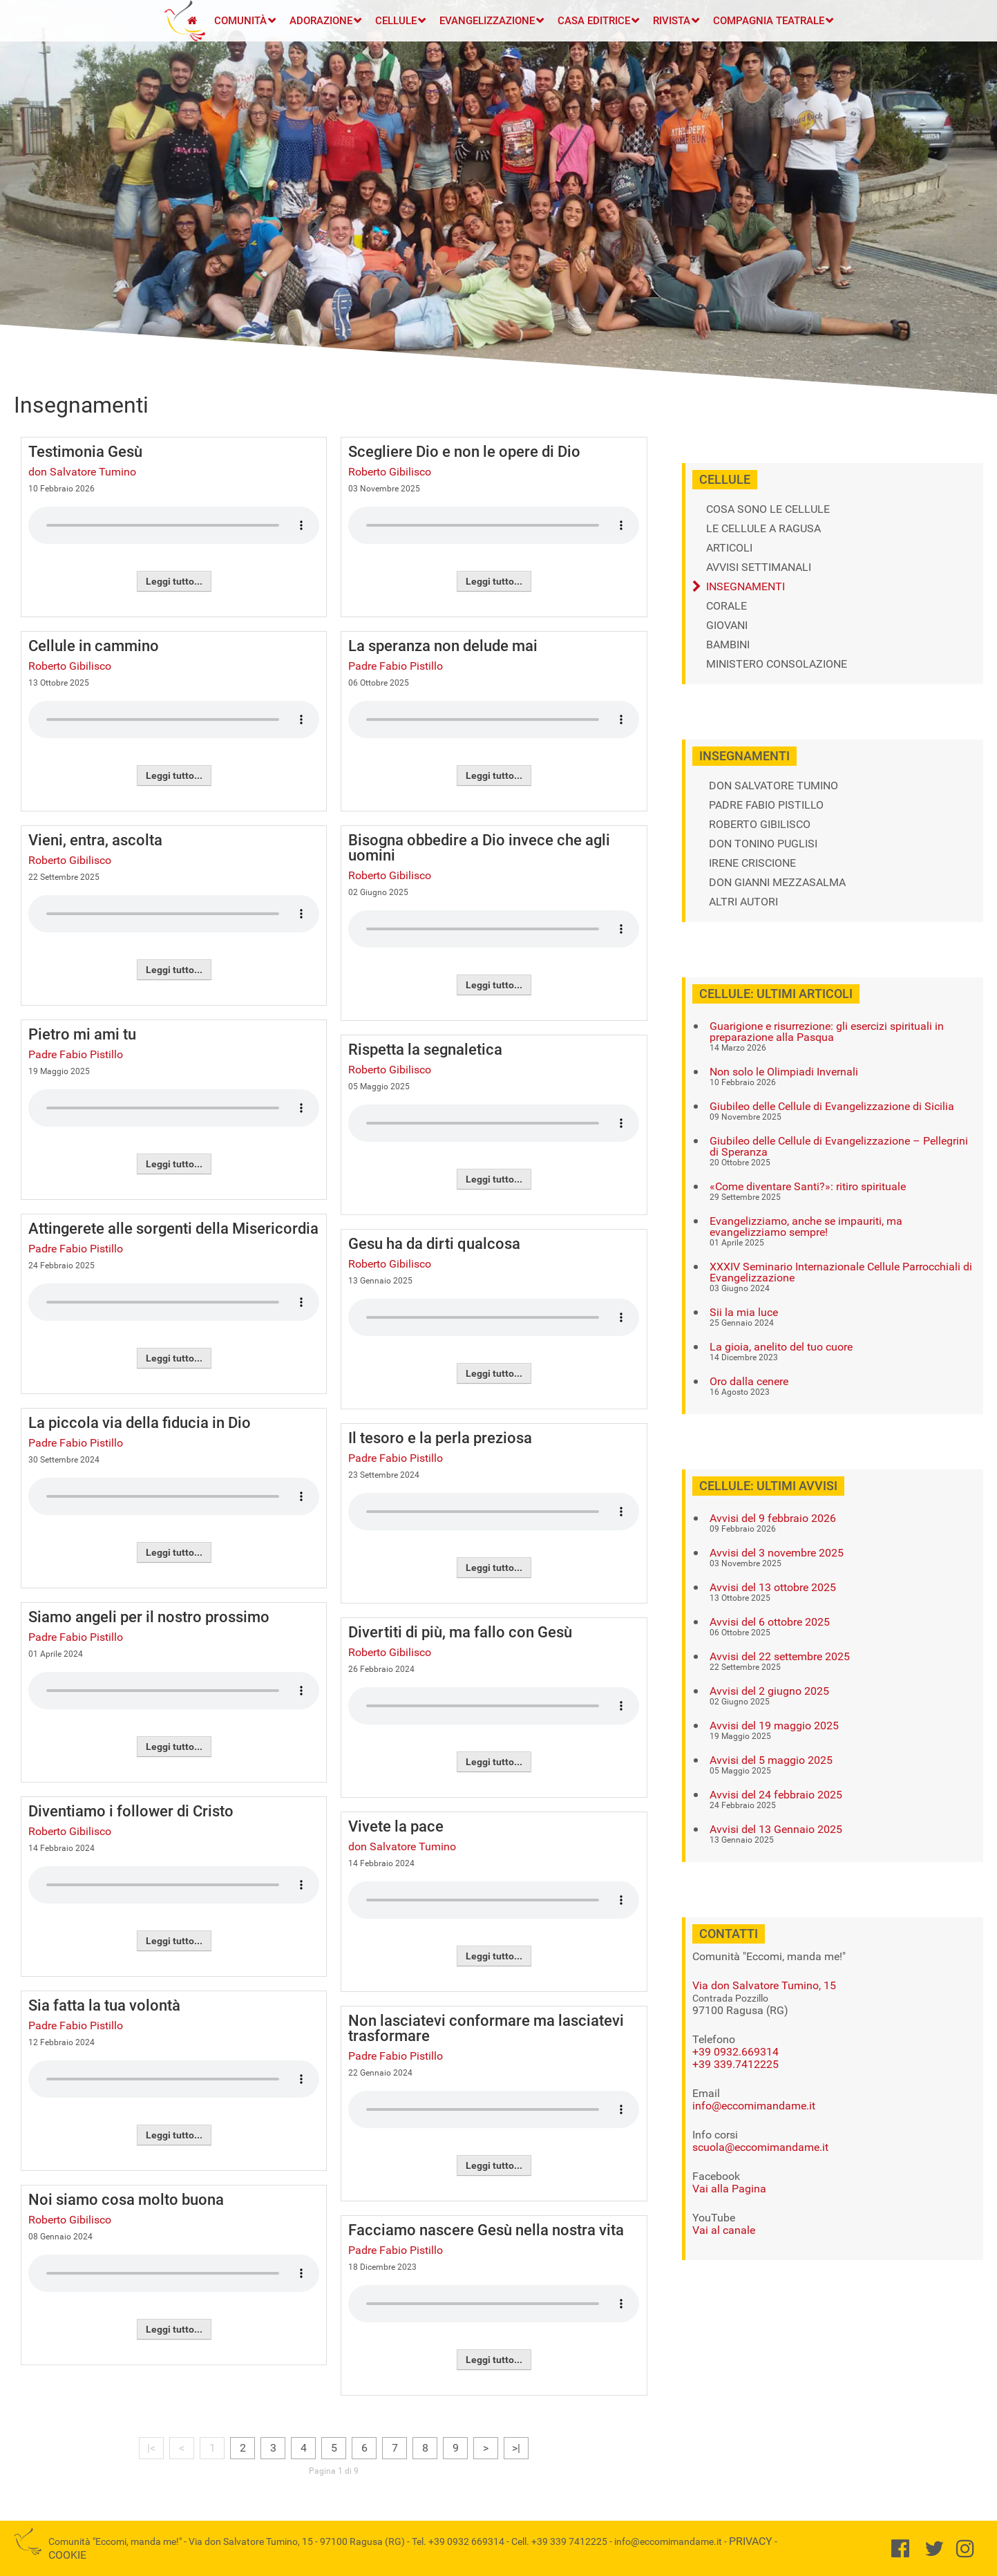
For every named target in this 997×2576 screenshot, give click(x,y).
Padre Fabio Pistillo (75, 1054)
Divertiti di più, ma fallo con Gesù (460, 1632)
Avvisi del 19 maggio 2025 (774, 1725)
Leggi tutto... (174, 581)
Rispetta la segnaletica (425, 1049)
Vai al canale (723, 2230)
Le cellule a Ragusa (763, 529)
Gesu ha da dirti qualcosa (434, 1243)
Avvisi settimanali (758, 567)
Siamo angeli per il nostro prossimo (148, 1617)
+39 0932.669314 (735, 2051)
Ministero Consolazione (776, 664)
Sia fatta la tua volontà (104, 2005)
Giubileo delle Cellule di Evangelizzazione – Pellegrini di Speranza (839, 1147)
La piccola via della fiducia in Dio (139, 1422)
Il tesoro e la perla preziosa (440, 1438)
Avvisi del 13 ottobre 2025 (773, 1587)
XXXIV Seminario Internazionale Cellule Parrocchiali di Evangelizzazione (841, 1272)
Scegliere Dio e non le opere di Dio (464, 451)
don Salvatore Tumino (82, 471)
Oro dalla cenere (749, 1381)
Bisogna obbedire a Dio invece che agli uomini (479, 847)
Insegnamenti (745, 587)
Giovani (727, 625)
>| (516, 2447)
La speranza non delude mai (443, 646)
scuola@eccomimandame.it (760, 2147)
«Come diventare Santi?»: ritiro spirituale (808, 1186)
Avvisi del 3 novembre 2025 (777, 1553)
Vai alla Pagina (729, 2188)
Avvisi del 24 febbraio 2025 (776, 1795)
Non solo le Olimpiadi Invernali (784, 1072)
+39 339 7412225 (569, 2541)
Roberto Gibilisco (69, 666)
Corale (726, 606)
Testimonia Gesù (85, 451)
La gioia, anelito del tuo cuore (781, 1347)
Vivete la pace (396, 1826)
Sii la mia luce (744, 1312)
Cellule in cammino (93, 646)
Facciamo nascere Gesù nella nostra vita (486, 2230)
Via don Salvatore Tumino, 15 (764, 1985)
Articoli (729, 548)
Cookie (67, 2554)
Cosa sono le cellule (768, 509)
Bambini (728, 645)
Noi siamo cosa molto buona (126, 2199)
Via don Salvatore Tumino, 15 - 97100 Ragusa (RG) (297, 2541)
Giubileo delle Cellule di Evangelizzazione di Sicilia (832, 1106)
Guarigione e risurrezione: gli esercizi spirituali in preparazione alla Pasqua (827, 1032)
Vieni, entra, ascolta (95, 840)
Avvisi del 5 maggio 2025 (771, 1760)
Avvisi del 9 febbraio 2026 (773, 1518)
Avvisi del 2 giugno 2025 (769, 1691)
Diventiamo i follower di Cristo (131, 1811)
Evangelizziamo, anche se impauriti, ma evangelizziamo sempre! (806, 1227)
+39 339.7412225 (735, 2064)
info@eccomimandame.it (753, 2105)
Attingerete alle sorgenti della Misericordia (173, 1228)
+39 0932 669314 (466, 2541)
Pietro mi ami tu (82, 1034)
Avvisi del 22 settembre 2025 (780, 1656)
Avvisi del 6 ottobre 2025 (770, 1622)
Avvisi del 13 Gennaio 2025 (776, 1829)
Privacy (750, 2541)
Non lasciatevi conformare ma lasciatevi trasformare (486, 2028)
